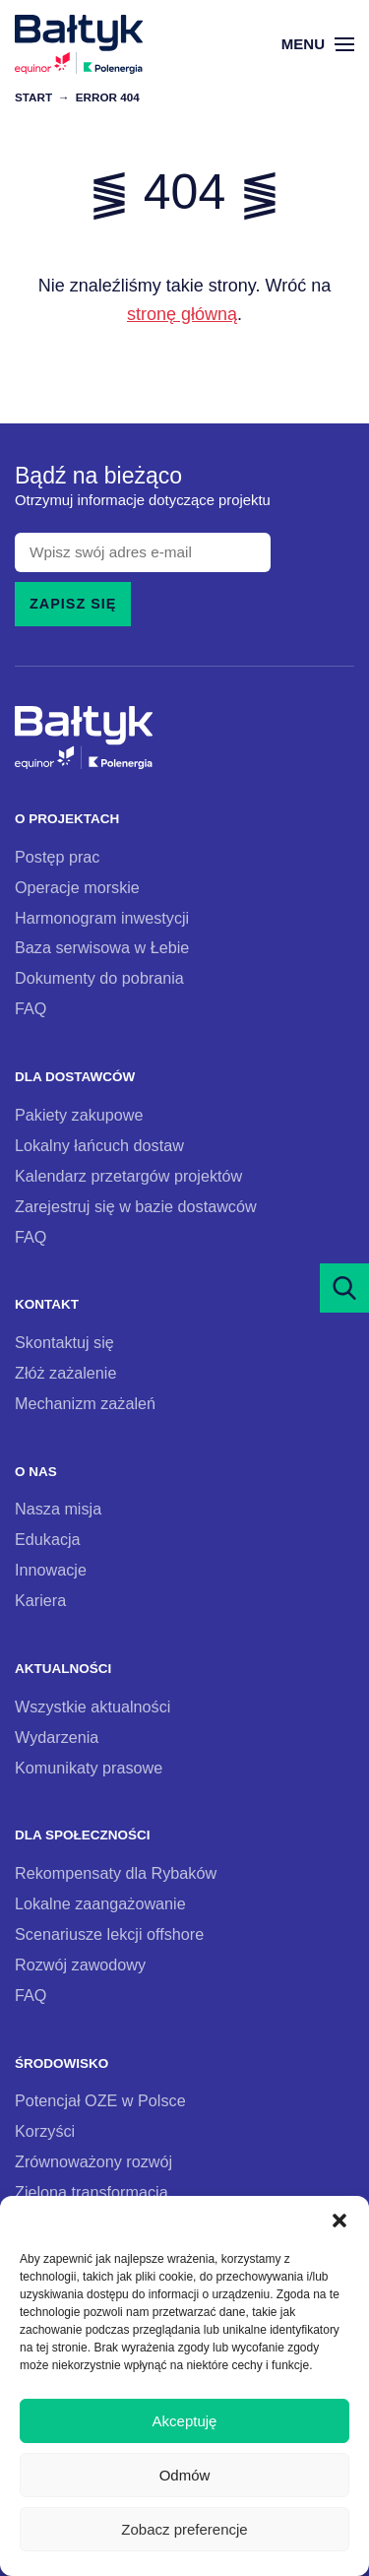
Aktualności (63, 1668)
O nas (36, 1471)
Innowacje (51, 1569)
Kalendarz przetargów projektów (128, 1176)
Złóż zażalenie (65, 1373)
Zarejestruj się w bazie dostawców (136, 1206)
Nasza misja (58, 1508)
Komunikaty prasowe (88, 1767)
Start (33, 97)
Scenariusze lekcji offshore (109, 1934)
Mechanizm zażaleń (85, 1403)
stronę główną (182, 314)
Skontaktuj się (64, 1342)
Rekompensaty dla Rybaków (115, 1873)
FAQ (30, 1008)
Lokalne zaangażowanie (100, 1903)
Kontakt (47, 1304)
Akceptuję (185, 2421)
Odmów (185, 2475)
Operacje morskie (77, 887)
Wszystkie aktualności (92, 1706)
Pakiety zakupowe (79, 1115)
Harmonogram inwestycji (102, 918)
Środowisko (61, 2063)
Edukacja (48, 1539)
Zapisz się (73, 604)
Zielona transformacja (91, 2192)
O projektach (67, 818)
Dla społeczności (83, 1835)
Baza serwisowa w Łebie (102, 947)
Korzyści (45, 2131)
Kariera (40, 1600)
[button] (339, 2220)
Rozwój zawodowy (80, 1964)
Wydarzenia (56, 1737)
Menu (317, 44)
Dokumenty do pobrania (99, 978)
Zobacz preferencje (184, 2529)
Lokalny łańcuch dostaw (99, 1145)
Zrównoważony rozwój (93, 2161)
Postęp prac (57, 857)
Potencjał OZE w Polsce (100, 2100)
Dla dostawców (75, 1076)
